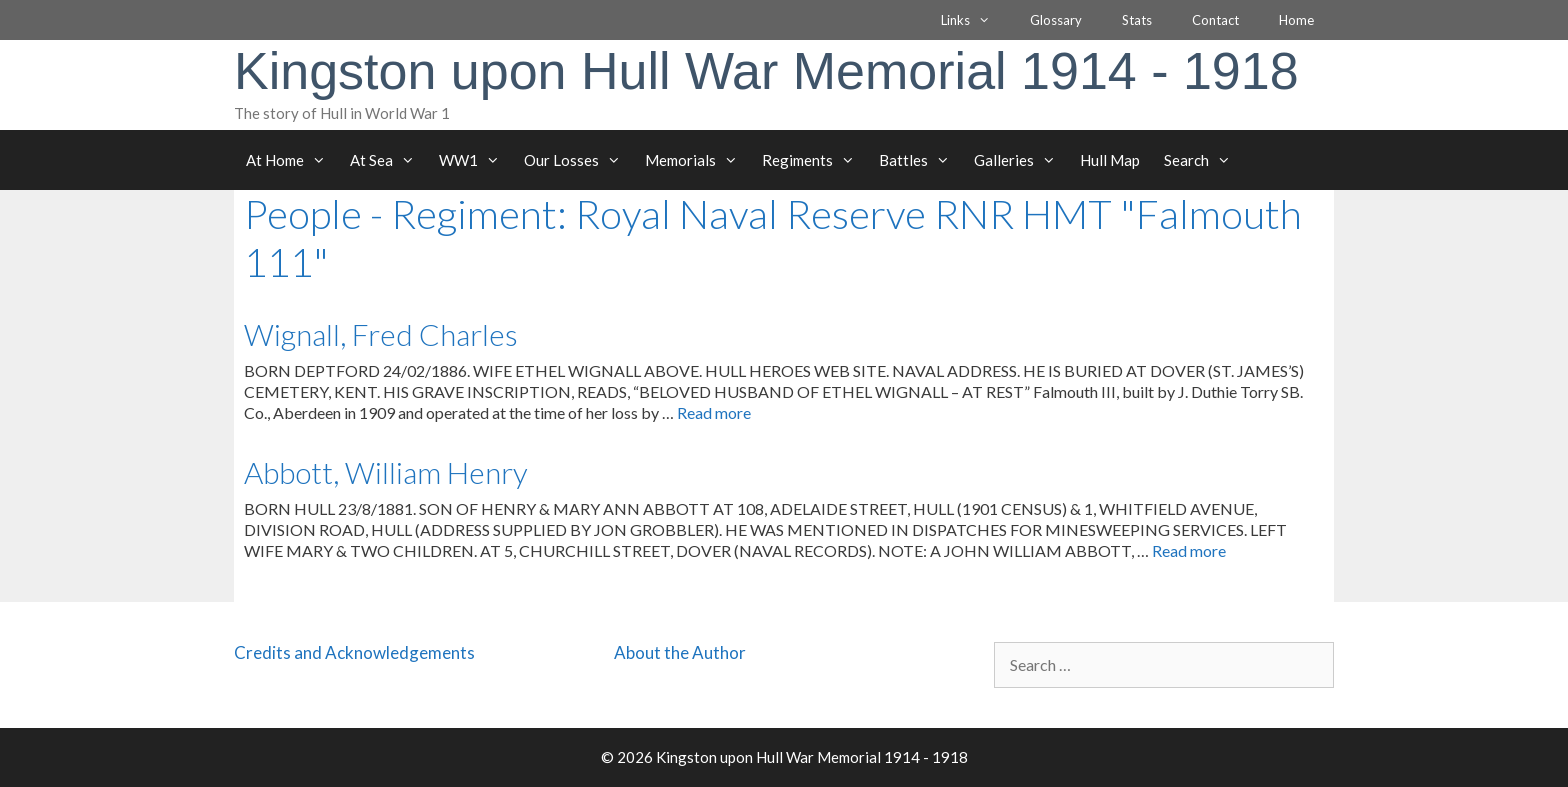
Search (1203, 160)
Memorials (697, 160)
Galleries (1021, 160)
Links (975, 20)
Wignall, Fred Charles (381, 334)
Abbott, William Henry (386, 472)
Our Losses (578, 160)
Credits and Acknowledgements (354, 652)
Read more (714, 412)
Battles (920, 160)
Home (1296, 20)
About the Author (680, 652)
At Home (292, 160)
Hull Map (1110, 160)
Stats (1137, 20)
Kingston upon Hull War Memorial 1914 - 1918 (766, 71)
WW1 (475, 160)
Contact (1215, 20)
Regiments (814, 160)
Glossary (1056, 20)
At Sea (388, 160)
